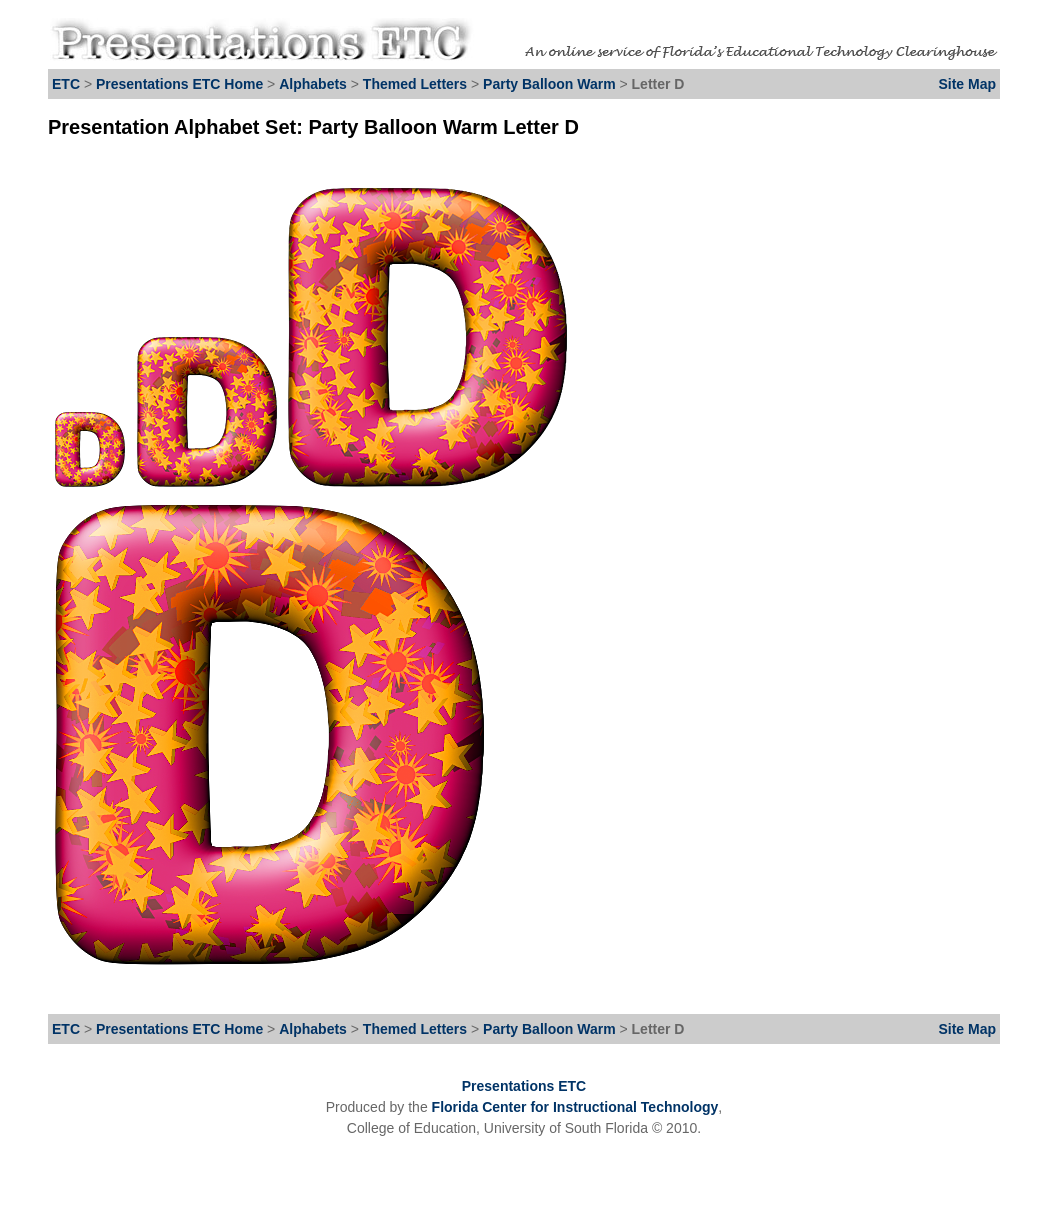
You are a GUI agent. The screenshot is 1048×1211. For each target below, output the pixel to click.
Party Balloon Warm (551, 84)
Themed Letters (415, 84)
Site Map (967, 84)
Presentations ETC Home (179, 84)
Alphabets (313, 84)
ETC (66, 84)
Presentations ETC (524, 1086)
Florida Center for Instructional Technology (575, 1107)
